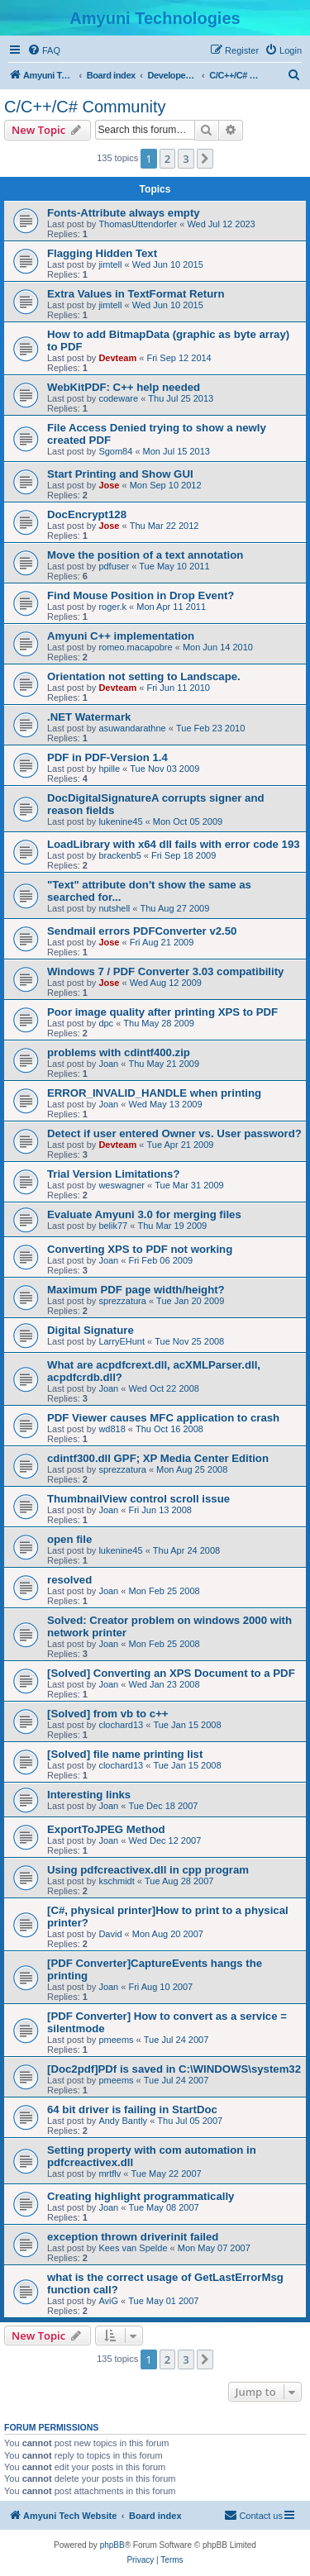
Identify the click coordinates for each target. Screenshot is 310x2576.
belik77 (112, 1226)
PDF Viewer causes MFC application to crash (163, 1418)
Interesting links (89, 1794)
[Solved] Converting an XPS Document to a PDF (171, 1673)
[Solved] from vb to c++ (108, 1713)
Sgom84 (115, 451)
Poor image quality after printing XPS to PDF (162, 1012)
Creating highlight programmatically (140, 2196)
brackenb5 (119, 855)
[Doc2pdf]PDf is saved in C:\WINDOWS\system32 (174, 2069)
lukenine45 (120, 821)
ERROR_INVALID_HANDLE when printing (154, 1093)
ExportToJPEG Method (106, 1829)
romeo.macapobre (135, 647)
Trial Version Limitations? (113, 1174)
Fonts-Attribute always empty (123, 213)
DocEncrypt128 (86, 514)
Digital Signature (90, 1330)
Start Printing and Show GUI (120, 474)
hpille (109, 769)
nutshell (114, 908)
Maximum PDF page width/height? (136, 1289)
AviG (108, 2301)
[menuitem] (43, 50)
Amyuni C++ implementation (120, 636)
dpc (105, 1023)
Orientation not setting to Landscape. (144, 676)
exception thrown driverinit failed (132, 2237)
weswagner (121, 1185)
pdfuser (113, 566)
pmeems (115, 2040)
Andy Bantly (122, 2121)
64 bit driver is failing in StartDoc (132, 2109)
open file (69, 1539)
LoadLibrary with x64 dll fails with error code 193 (173, 844)
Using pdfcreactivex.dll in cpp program (148, 1870)
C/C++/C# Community (85, 107)
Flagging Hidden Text (102, 253)
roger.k (112, 607)
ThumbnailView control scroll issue (138, 1499)
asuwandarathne (131, 728)
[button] (205, 159)
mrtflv (109, 2173)
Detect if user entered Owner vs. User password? (174, 1133)
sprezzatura (121, 1301)
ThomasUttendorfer (137, 224)
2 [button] (167, 158)
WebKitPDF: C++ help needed (123, 387)
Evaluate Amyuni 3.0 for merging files (144, 1214)
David (110, 1934)
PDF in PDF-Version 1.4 (107, 757)
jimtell (110, 264)
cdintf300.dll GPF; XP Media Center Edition (158, 1458)
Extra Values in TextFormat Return (135, 294)
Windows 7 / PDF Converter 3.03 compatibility (165, 971)
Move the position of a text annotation (145, 555)
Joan (108, 1064)
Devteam (117, 358)
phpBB (112, 2545)
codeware (118, 398)
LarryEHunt (121, 1341)
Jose (108, 485)
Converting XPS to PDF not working (139, 1249)
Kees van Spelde (132, 2248)
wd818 (111, 1429)
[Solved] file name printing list (125, 1754)
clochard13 (120, 1725)
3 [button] (185, 158)
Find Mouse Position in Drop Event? (140, 595)
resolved (69, 1580)
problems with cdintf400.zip (118, 1052)
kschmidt (116, 1881)
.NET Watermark (89, 717)
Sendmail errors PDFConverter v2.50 (141, 931)
